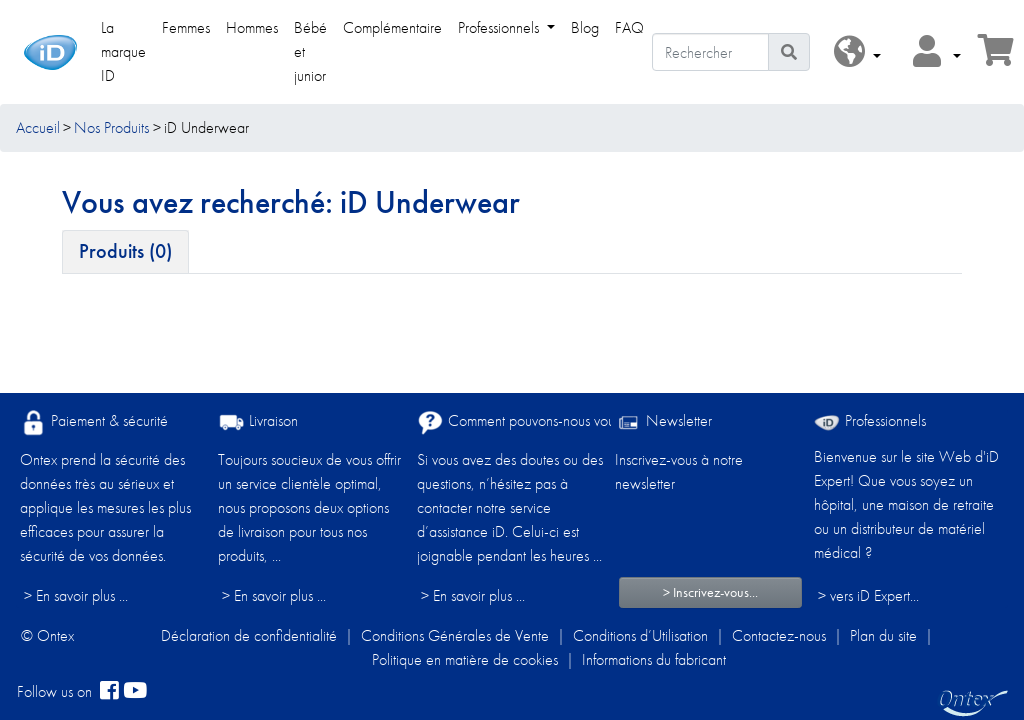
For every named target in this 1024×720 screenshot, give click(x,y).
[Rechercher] (710, 52)
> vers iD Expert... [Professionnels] (868, 595)
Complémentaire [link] (392, 27)
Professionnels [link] (500, 27)
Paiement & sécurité (94, 422)
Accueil (38, 127)
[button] (857, 52)
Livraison (258, 422)
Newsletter (663, 422)
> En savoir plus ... (76, 595)
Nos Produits (111, 127)
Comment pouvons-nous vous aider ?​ (541, 422)
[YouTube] (135, 692)
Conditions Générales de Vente (455, 635)
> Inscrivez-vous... (710, 592)
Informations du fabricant (654, 659)
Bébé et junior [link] (310, 51)
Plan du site (883, 635)
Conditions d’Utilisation (640, 635)
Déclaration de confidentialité (249, 635)
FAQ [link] (629, 27)
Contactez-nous (779, 635)
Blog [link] (585, 27)
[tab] (125, 252)
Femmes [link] (186, 27)
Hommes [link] (252, 27)
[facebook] (109, 692)
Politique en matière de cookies (465, 659)
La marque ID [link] (123, 51)
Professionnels (870, 420)
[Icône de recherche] (789, 52)
